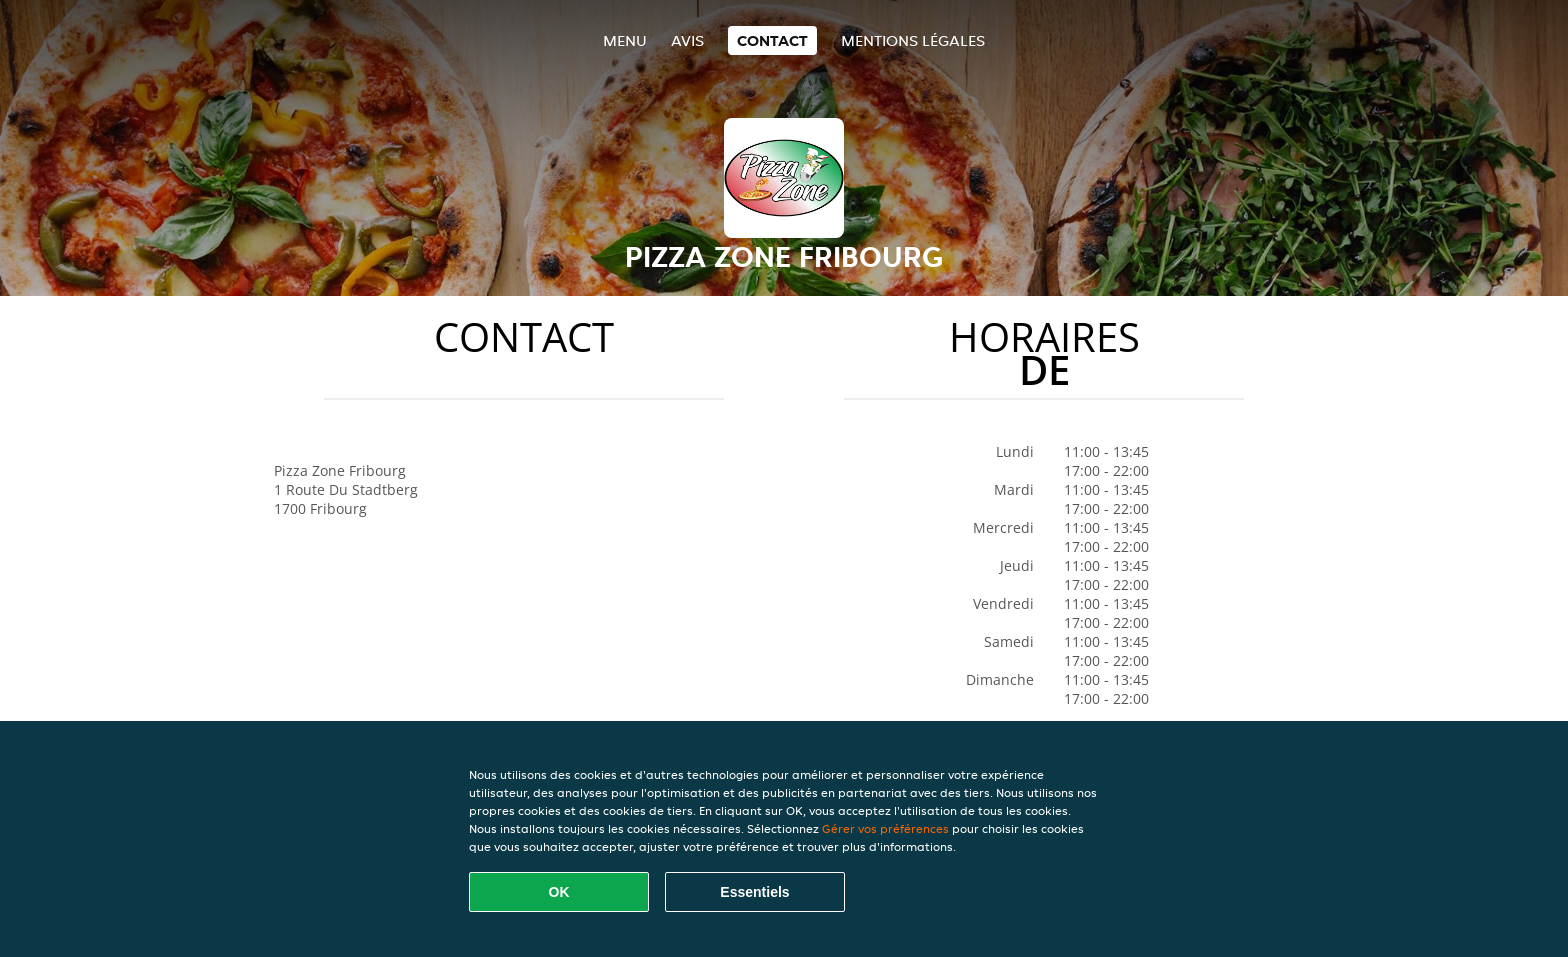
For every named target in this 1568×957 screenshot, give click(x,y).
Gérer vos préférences (885, 828)
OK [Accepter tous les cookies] (559, 892)
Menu (625, 40)
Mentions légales (913, 40)
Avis (687, 40)
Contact (772, 40)
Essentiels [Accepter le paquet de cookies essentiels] (754, 892)
